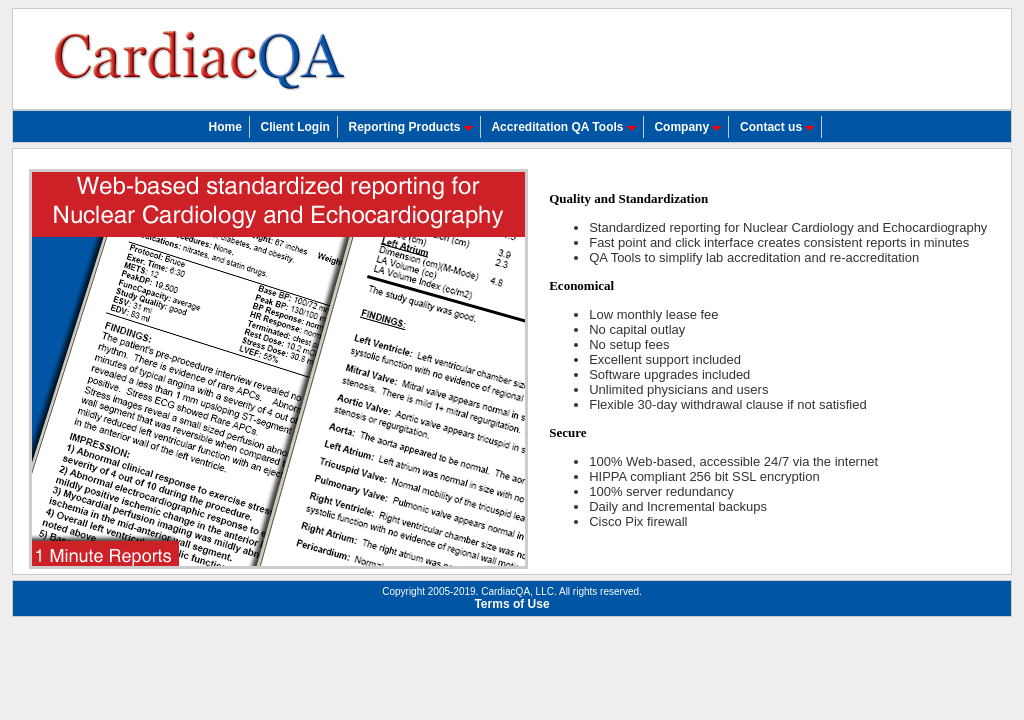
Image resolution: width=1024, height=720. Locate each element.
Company (687, 127)
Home (225, 127)
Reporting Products (410, 127)
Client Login (295, 127)
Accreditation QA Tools (563, 127)
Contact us (777, 127)
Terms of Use (511, 604)
